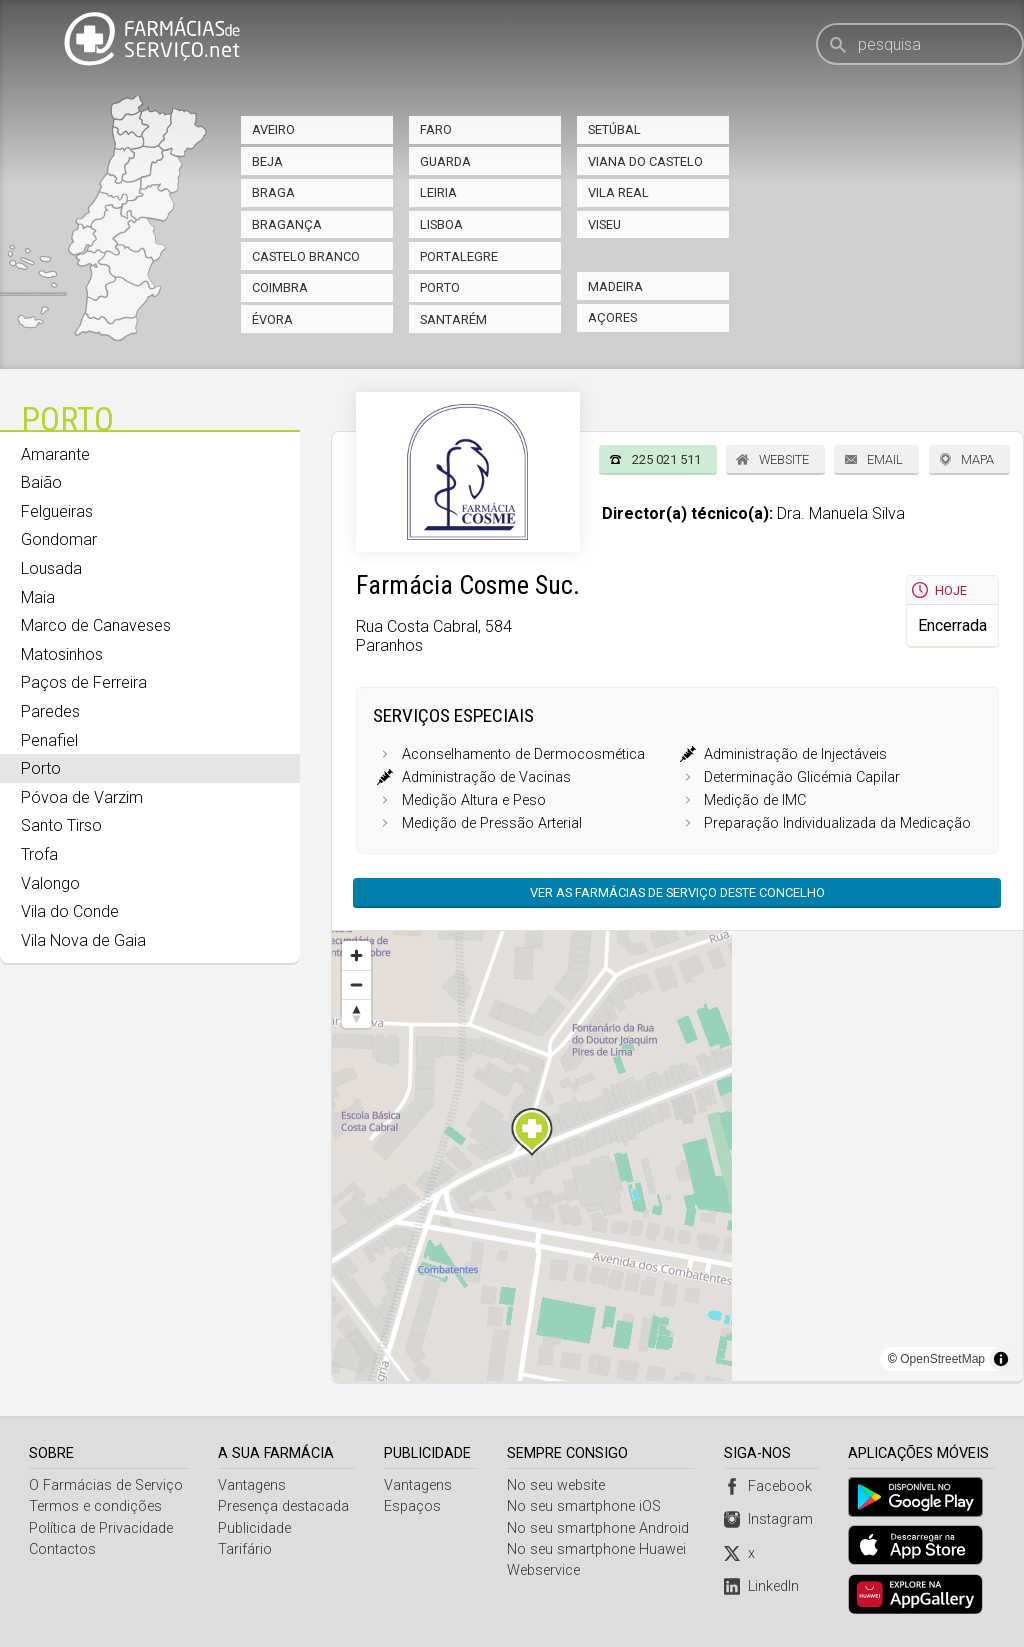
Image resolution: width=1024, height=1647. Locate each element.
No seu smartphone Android (599, 1528)
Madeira (615, 286)
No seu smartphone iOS (585, 1506)
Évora (272, 319)
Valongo (50, 883)
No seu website (557, 1485)
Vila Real (618, 192)
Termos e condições (95, 1506)
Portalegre (459, 256)
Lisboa (441, 224)
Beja (267, 161)
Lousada (51, 568)
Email (885, 459)
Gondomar (59, 539)
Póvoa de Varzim (82, 797)
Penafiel (49, 740)
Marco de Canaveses (96, 625)
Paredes (50, 711)
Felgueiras (57, 511)
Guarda (445, 161)
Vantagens (252, 1485)
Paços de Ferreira (84, 682)
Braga (273, 192)
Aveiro (273, 129)
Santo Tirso (61, 825)
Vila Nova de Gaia (83, 940)
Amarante (55, 454)
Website (784, 459)
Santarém (453, 319)
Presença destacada (283, 1506)
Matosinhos (62, 654)
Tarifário (245, 1549)
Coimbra (280, 287)
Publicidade (254, 1528)
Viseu (604, 224)
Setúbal (614, 129)
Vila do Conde (70, 911)
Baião (41, 482)
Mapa (977, 459)
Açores (612, 317)
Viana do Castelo (645, 161)
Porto (440, 287)
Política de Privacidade (101, 1528)
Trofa (39, 854)
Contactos (62, 1549)
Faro (436, 129)
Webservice (544, 1570)
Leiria (438, 192)
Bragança (287, 224)
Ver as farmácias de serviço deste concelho (677, 892)
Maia (38, 597)
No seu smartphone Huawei (597, 1549)
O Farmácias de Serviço (106, 1485)
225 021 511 (666, 459)
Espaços (413, 1506)
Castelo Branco (306, 256)
